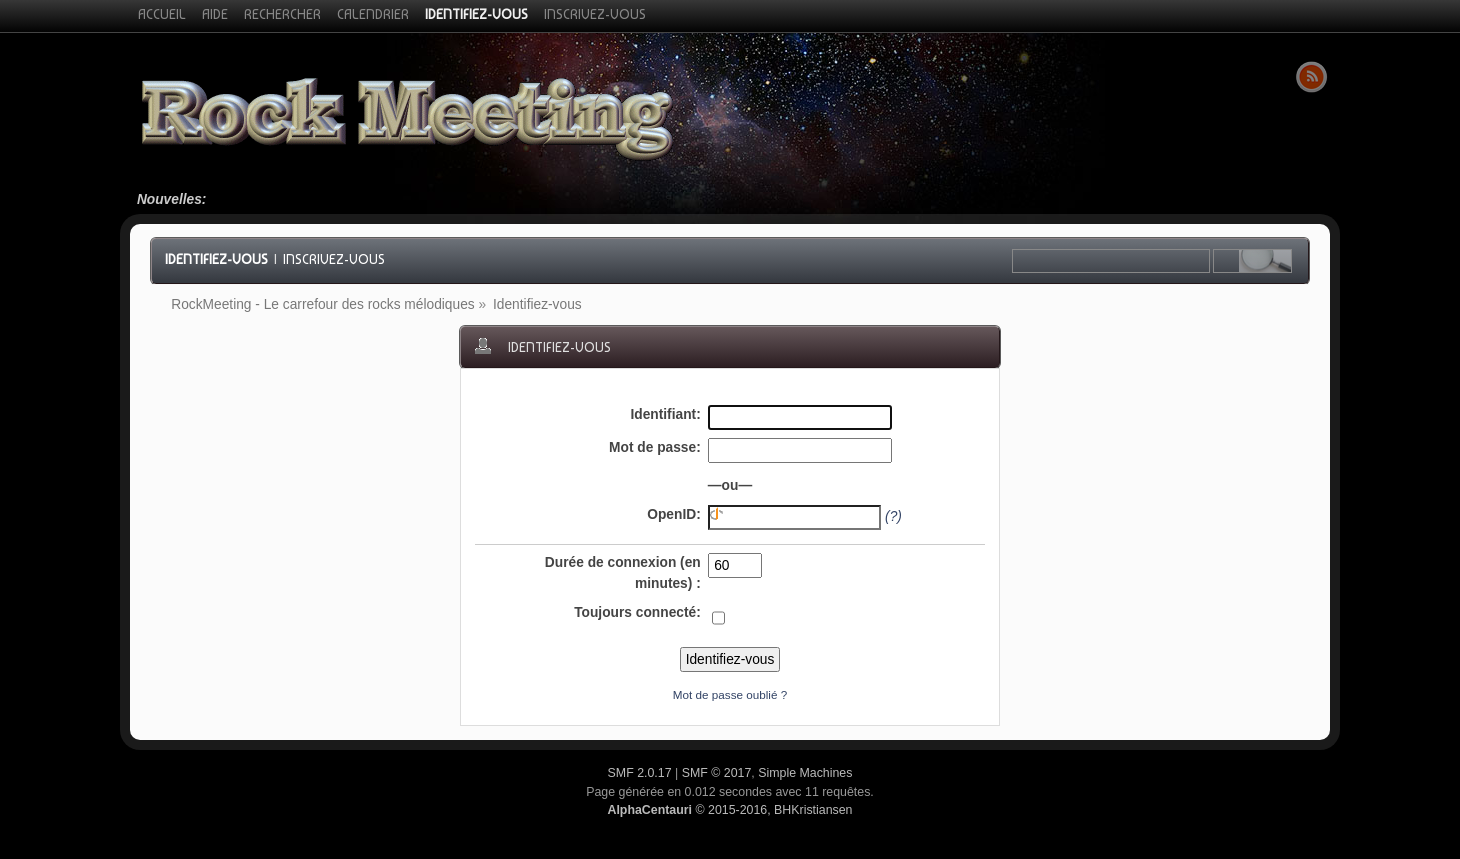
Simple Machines (805, 773)
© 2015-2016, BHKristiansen (729, 810)
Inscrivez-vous (334, 259)
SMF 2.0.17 (640, 773)
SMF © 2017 (717, 773)
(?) (893, 516)
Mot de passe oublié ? (730, 694)
